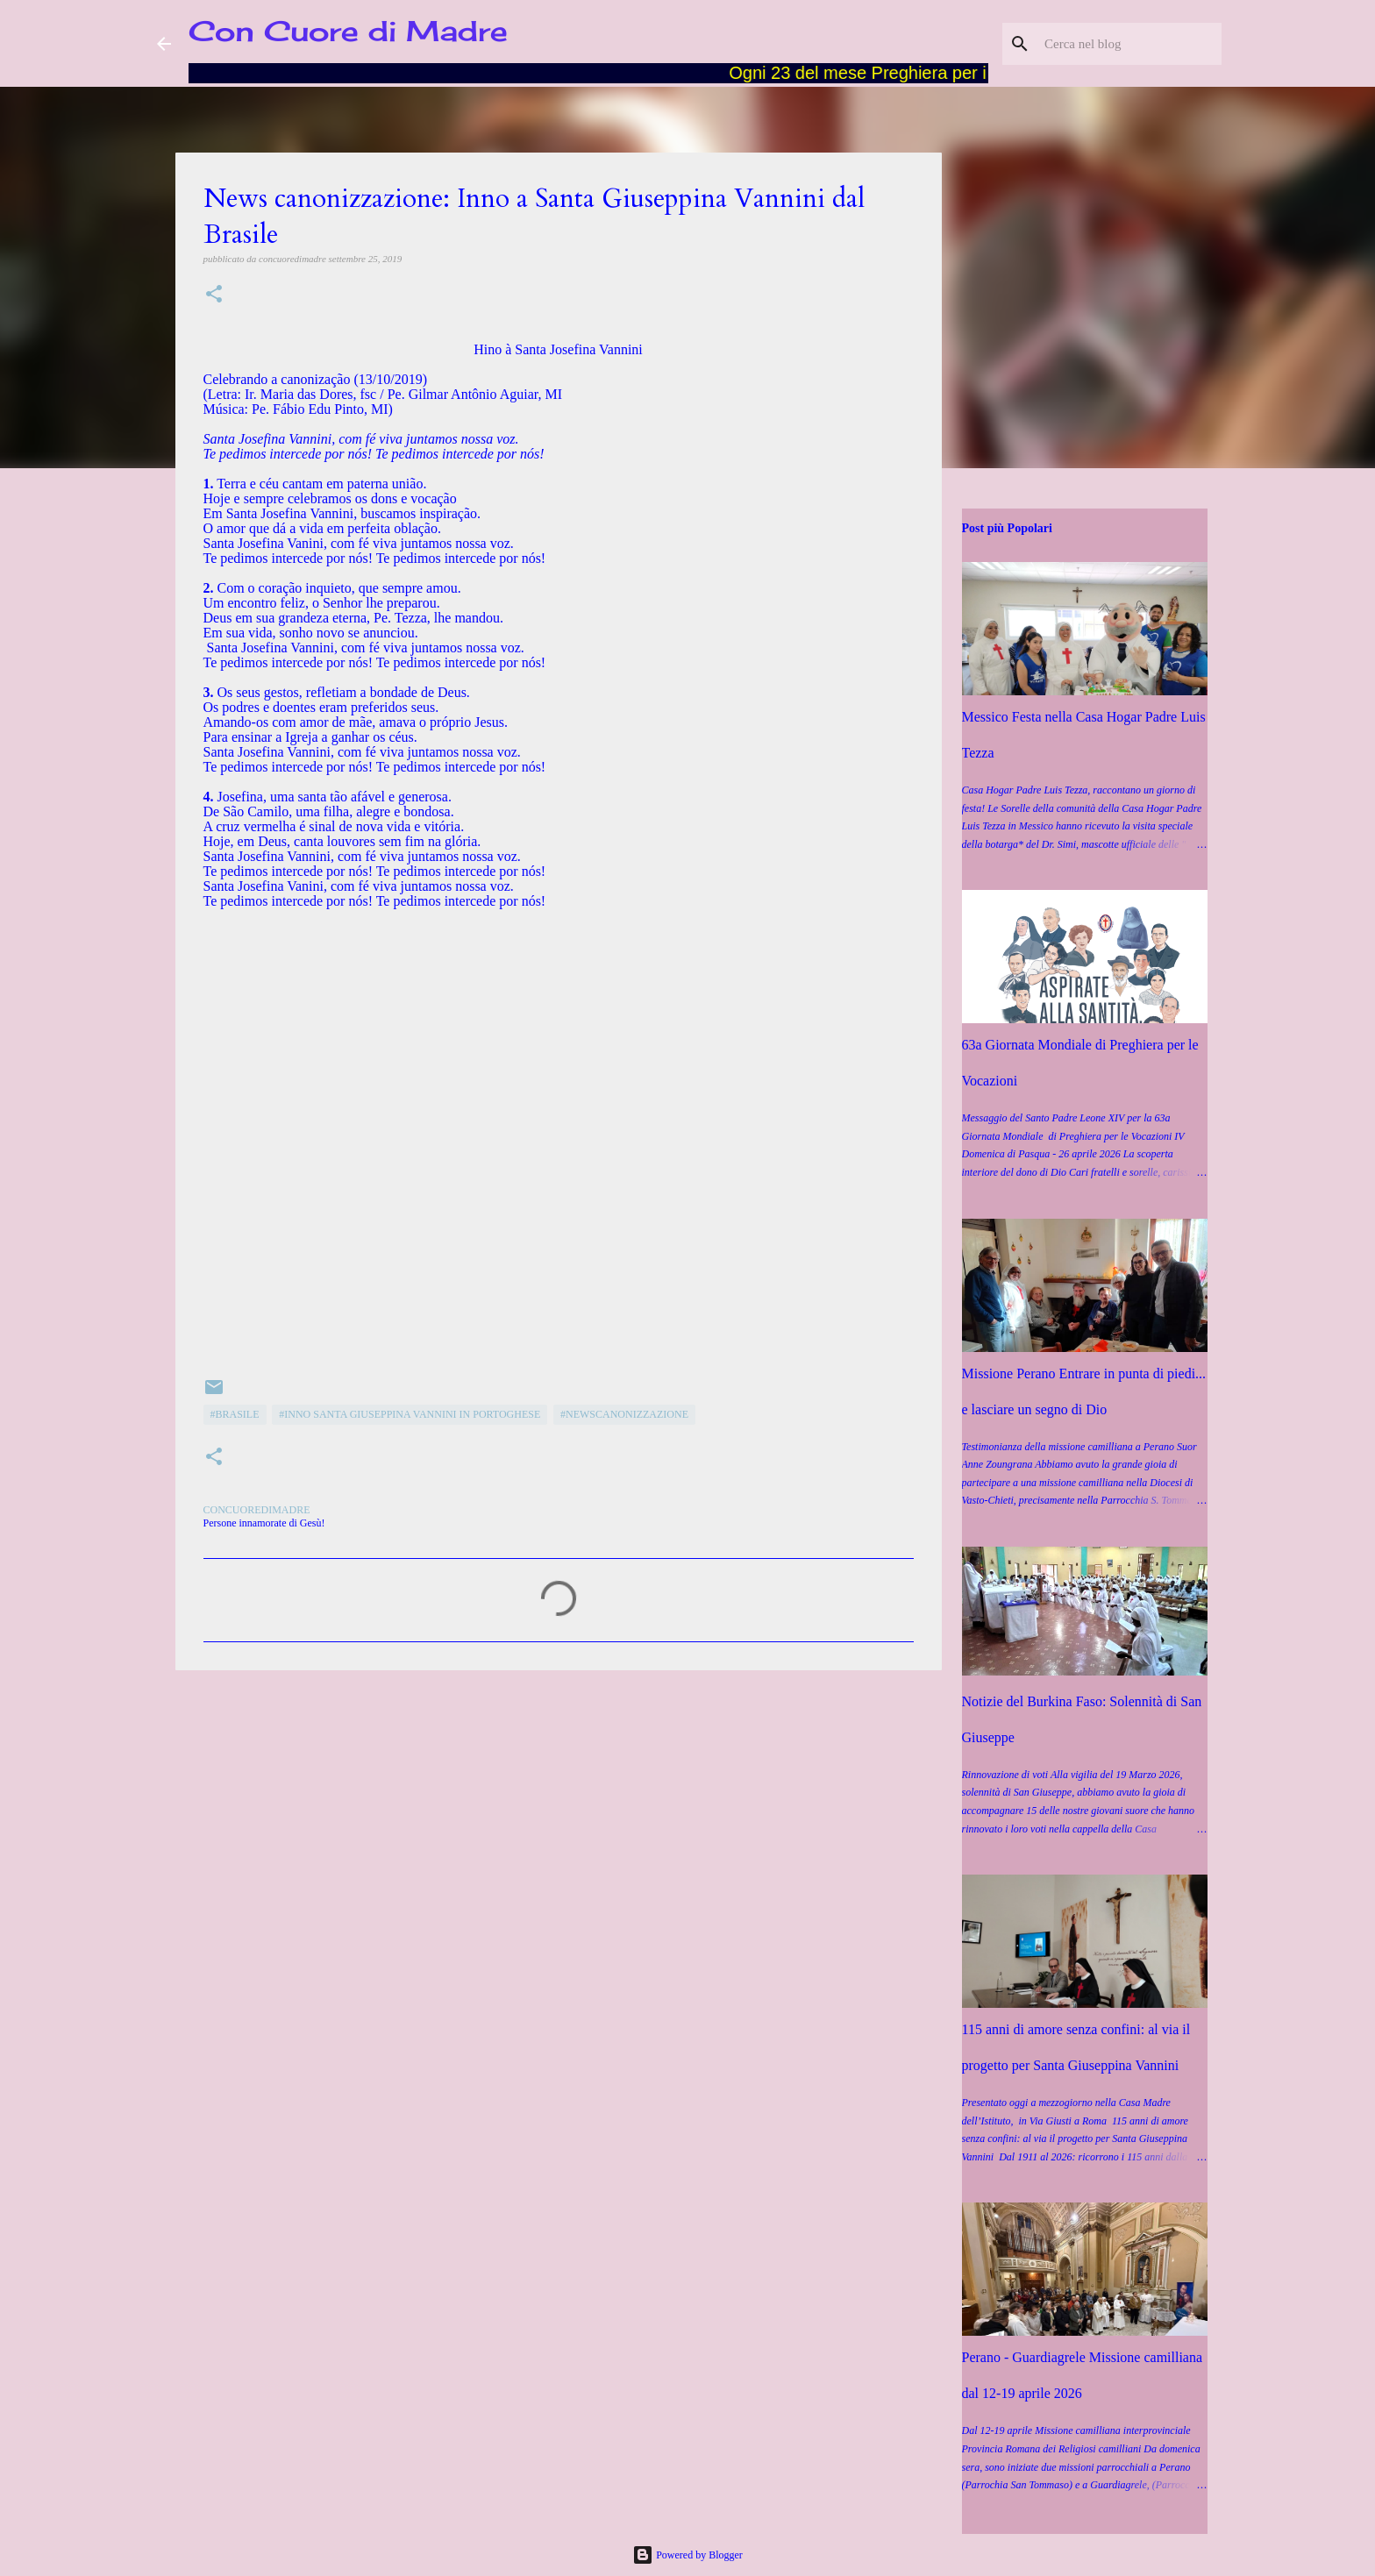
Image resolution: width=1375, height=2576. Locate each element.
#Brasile (235, 1414)
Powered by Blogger (687, 2555)
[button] (213, 295)
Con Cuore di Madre (348, 31)
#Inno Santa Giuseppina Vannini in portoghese (409, 1414)
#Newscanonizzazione (624, 1414)
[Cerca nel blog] (1129, 44)
